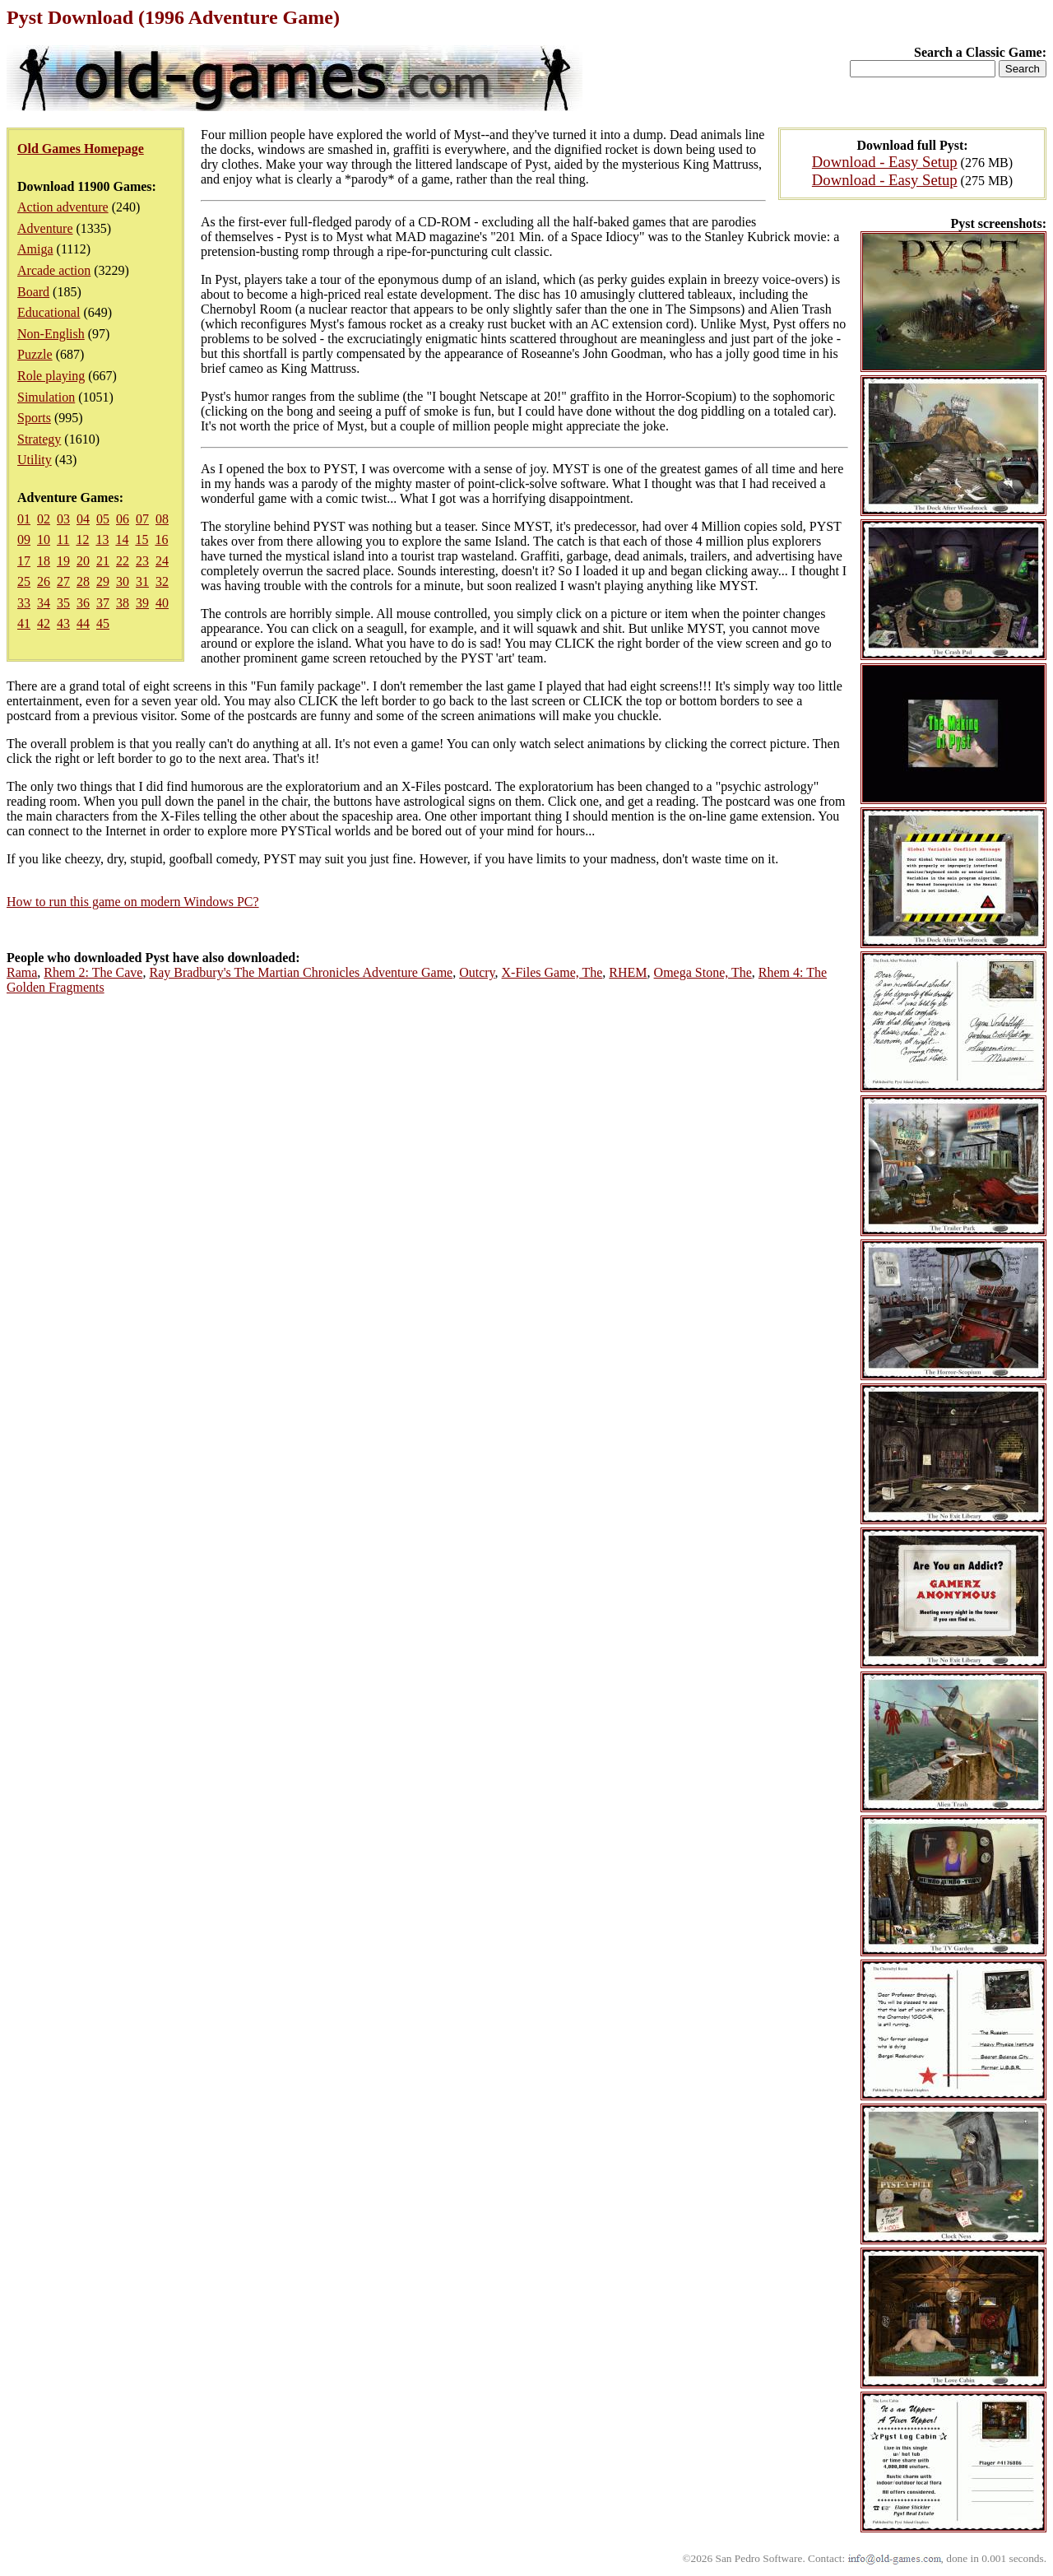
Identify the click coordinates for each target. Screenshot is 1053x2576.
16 (161, 539)
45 (102, 623)
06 (122, 519)
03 (63, 519)
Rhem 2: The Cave (93, 972)
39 (142, 603)
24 (162, 561)
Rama (22, 972)
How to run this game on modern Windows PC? (133, 902)
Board (33, 292)
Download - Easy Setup (885, 161)
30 (122, 581)
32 (162, 581)
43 (63, 623)
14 (121, 539)
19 (63, 561)
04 (83, 519)
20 (83, 561)
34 (43, 603)
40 (162, 603)
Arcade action (53, 270)
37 (102, 603)
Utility (34, 460)
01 (23, 519)
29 (102, 581)
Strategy (39, 439)
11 (63, 539)
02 (43, 519)
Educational (48, 312)
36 (83, 603)
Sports (34, 418)
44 (83, 623)
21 (102, 561)
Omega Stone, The (703, 972)
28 (83, 581)
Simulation (46, 397)
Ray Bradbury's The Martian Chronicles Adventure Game (300, 972)
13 (102, 539)
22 (122, 561)
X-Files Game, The (552, 972)
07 (142, 519)
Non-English (51, 334)
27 (63, 581)
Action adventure (63, 207)
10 (43, 539)
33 (23, 603)
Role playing (51, 376)
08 (162, 519)
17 (23, 561)
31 (142, 581)
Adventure (45, 228)
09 (23, 539)
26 (43, 581)
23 (142, 561)
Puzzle (35, 354)
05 (102, 519)
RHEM (628, 972)
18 (43, 561)
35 (63, 603)
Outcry (476, 972)
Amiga (35, 249)
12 (82, 539)
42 (43, 623)
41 (23, 623)
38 (122, 603)
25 (23, 581)
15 (141, 539)
